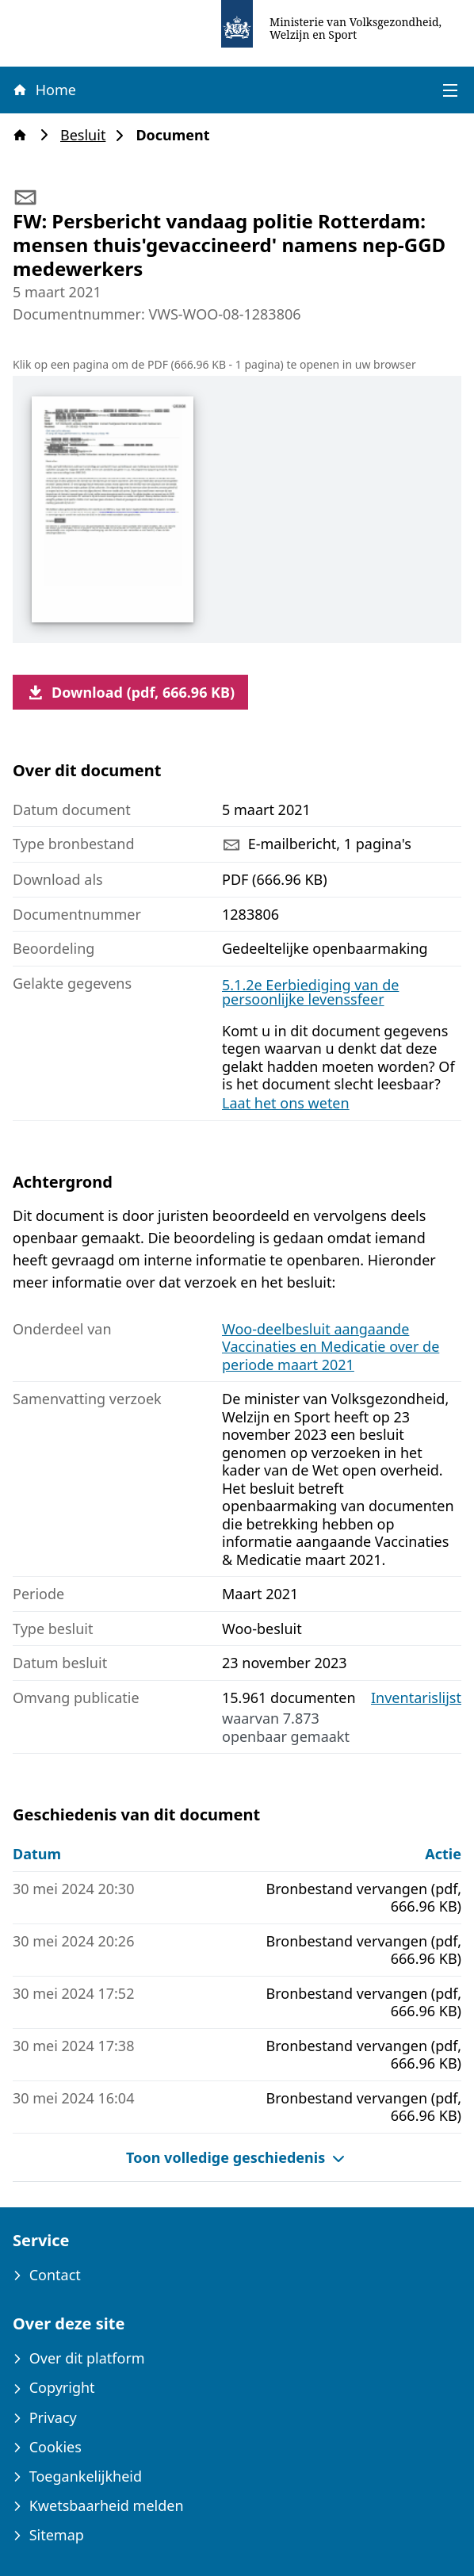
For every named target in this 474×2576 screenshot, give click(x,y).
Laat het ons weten (286, 1102)
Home (43, 89)
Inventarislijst (416, 1698)
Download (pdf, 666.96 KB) (130, 692)
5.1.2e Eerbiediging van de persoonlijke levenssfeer (310, 992)
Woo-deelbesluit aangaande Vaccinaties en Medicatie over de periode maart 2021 (330, 1346)
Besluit (87, 135)
